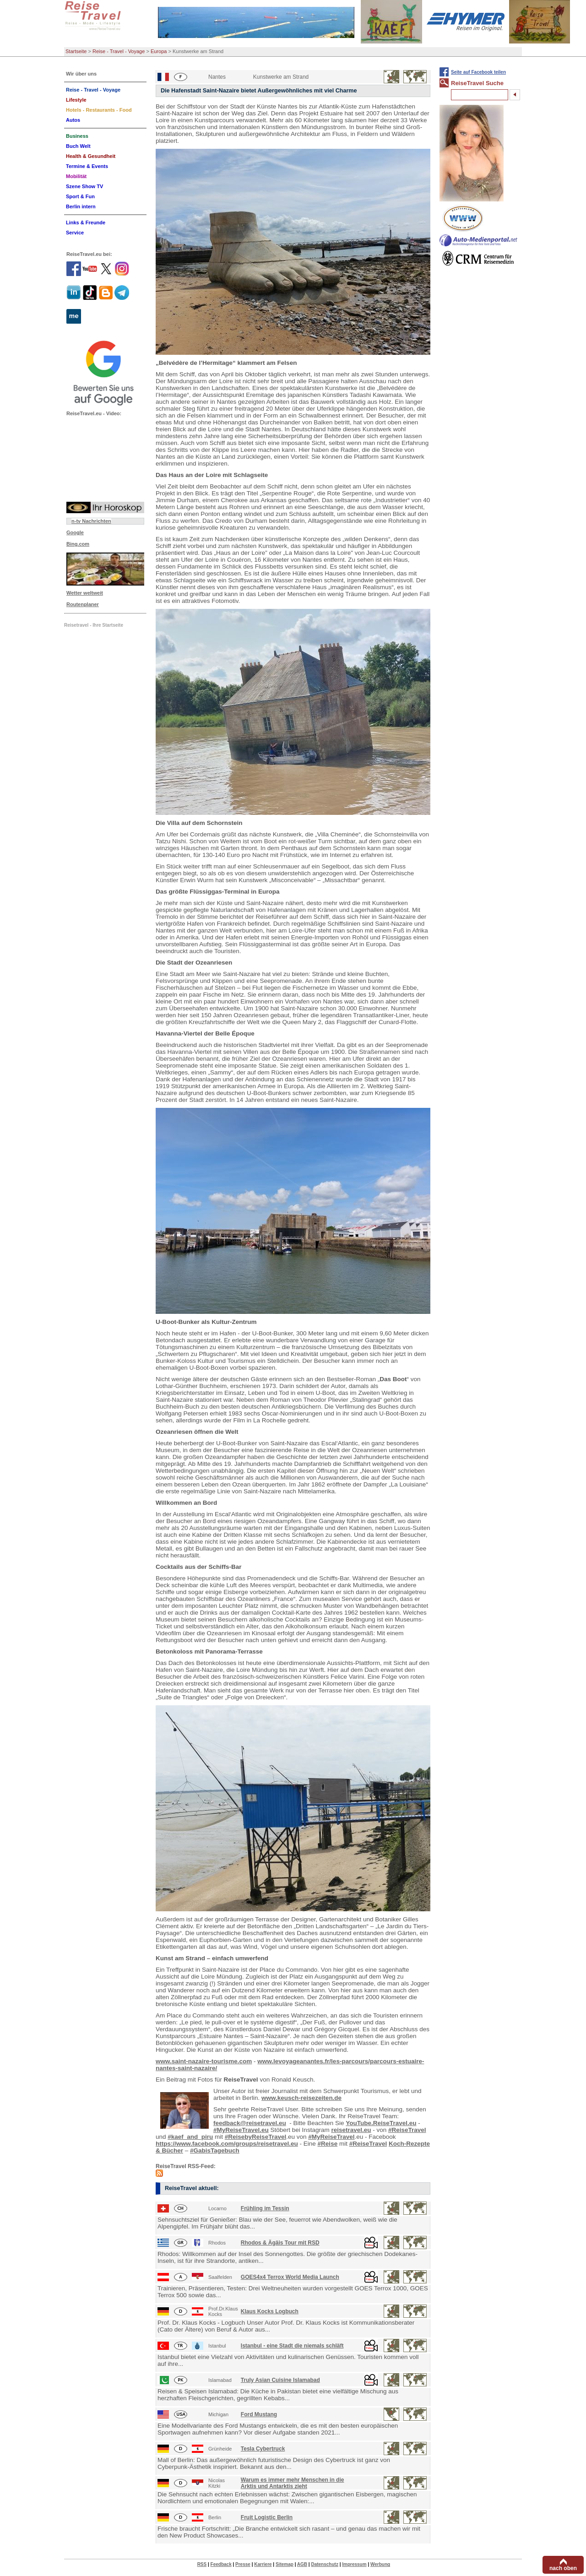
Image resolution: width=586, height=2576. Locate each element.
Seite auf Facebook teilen (478, 72)
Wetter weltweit (84, 593)
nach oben (563, 2568)
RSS (202, 2564)
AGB (302, 2564)
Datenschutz (324, 2564)
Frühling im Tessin (265, 2208)
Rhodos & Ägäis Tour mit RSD (280, 2243)
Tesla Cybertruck (263, 2449)
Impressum (354, 2564)
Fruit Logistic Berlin (267, 2517)
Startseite (76, 51)
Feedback (221, 2564)
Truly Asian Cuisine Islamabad (280, 2380)
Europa (159, 51)
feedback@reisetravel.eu (249, 2123)
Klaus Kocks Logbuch (269, 2311)
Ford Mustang (259, 2414)
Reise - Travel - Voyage (118, 51)
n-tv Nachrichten (91, 521)
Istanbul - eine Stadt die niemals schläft (292, 2346)
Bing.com (77, 544)
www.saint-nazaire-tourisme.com (204, 2061)
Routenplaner (82, 604)
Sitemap (284, 2564)
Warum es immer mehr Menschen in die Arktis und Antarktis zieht (292, 2483)
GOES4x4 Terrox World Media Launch (290, 2277)
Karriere (262, 2564)
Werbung (380, 2564)
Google (75, 532)
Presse (242, 2564)
